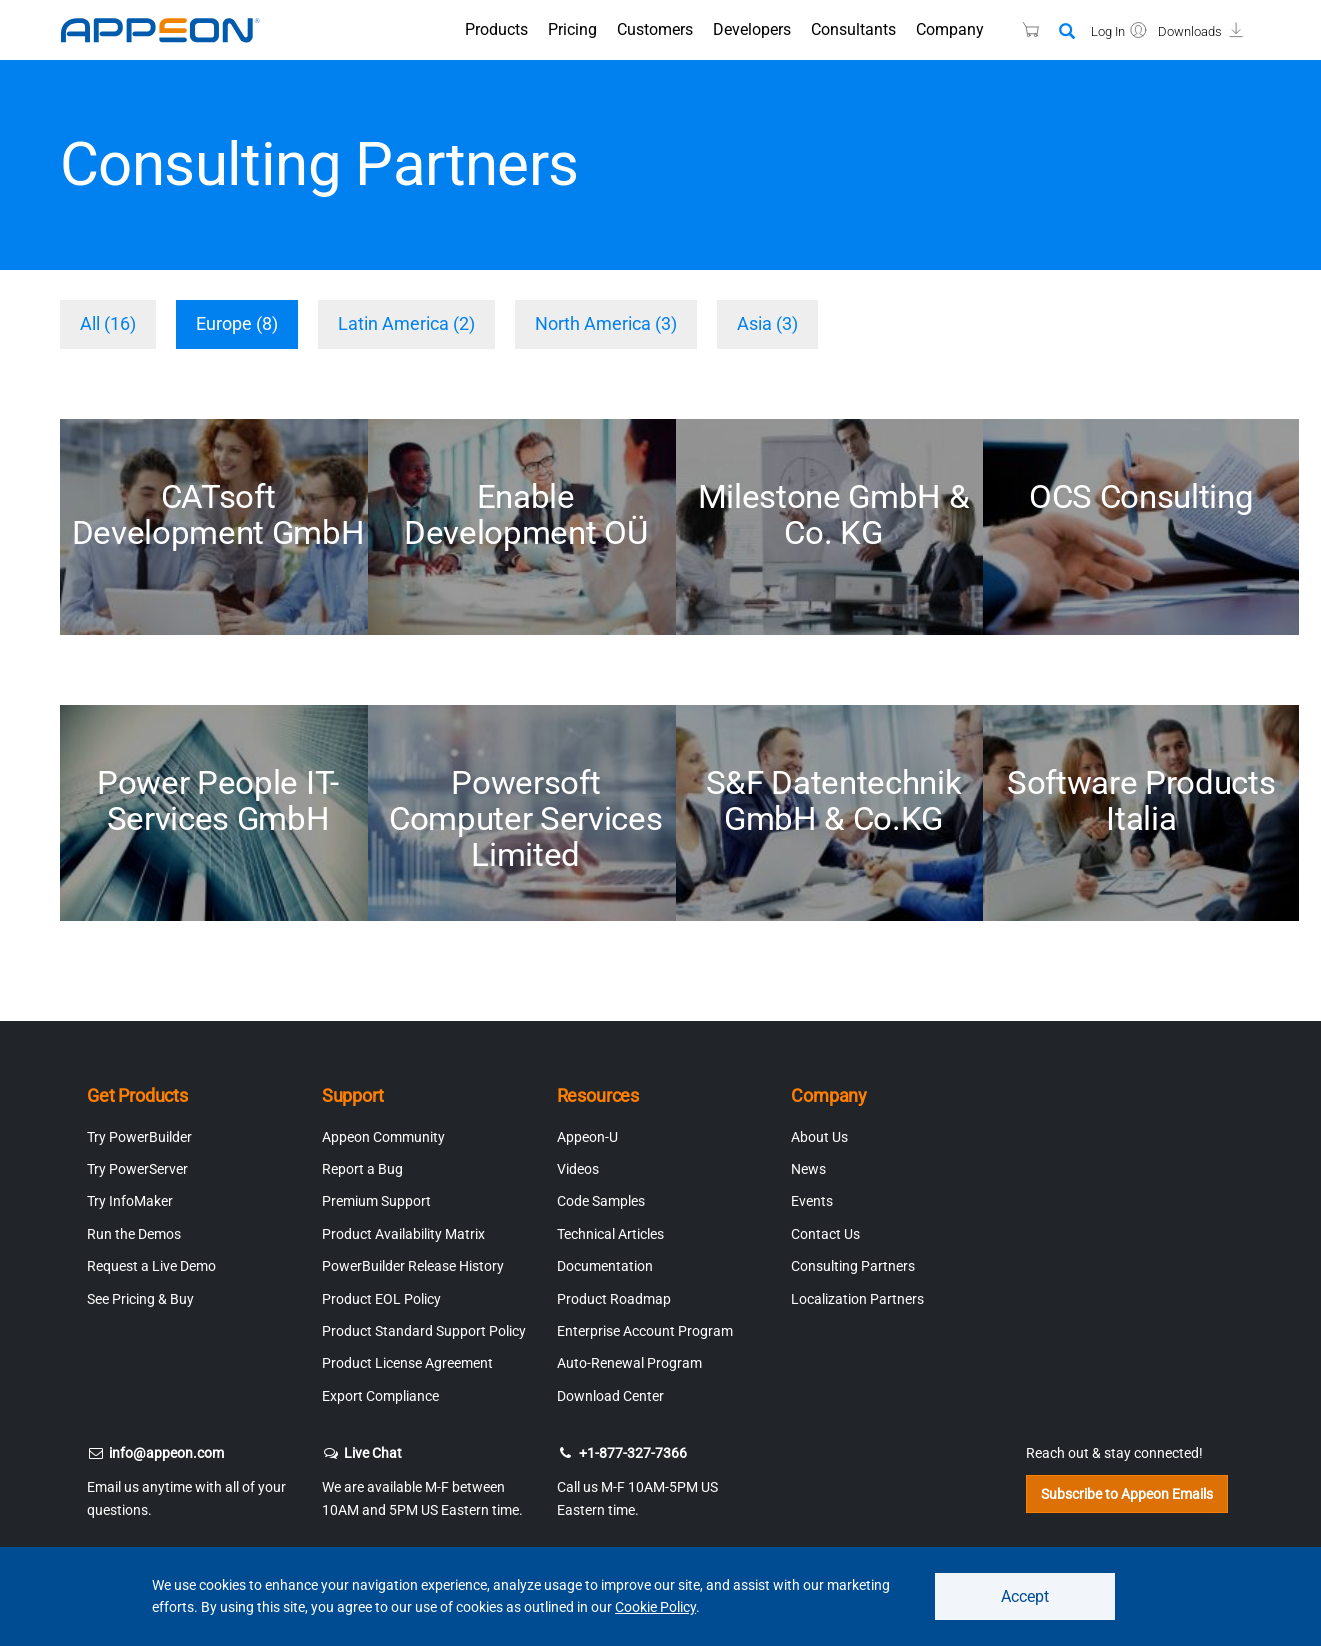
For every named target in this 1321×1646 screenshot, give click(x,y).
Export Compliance (380, 1396)
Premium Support (376, 1201)
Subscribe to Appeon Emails (1127, 1494)
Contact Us (825, 1234)
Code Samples (601, 1201)
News (808, 1169)
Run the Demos (134, 1234)
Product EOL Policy (381, 1299)
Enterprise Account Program (645, 1331)
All (108, 323)
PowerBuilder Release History (413, 1266)
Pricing (572, 29)
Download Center (610, 1396)
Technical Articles (610, 1234)
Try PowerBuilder (139, 1137)
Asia (767, 323)
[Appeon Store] (1018, 29)
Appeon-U (587, 1137)
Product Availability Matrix (403, 1234)
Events (812, 1201)
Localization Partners (857, 1299)
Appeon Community (383, 1137)
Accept (1025, 1595)
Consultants (853, 29)
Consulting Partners (853, 1266)
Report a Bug (362, 1169)
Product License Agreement (407, 1363)
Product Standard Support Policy (424, 1331)
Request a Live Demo (151, 1266)
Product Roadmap (614, 1299)
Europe (237, 323)
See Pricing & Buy (140, 1299)
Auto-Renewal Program (629, 1363)
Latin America (406, 323)
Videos (578, 1169)
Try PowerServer (137, 1169)
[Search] (1067, 32)
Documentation (605, 1266)
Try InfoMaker (130, 1201)
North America (606, 323)
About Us (819, 1137)
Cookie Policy (655, 1607)
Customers (655, 29)
